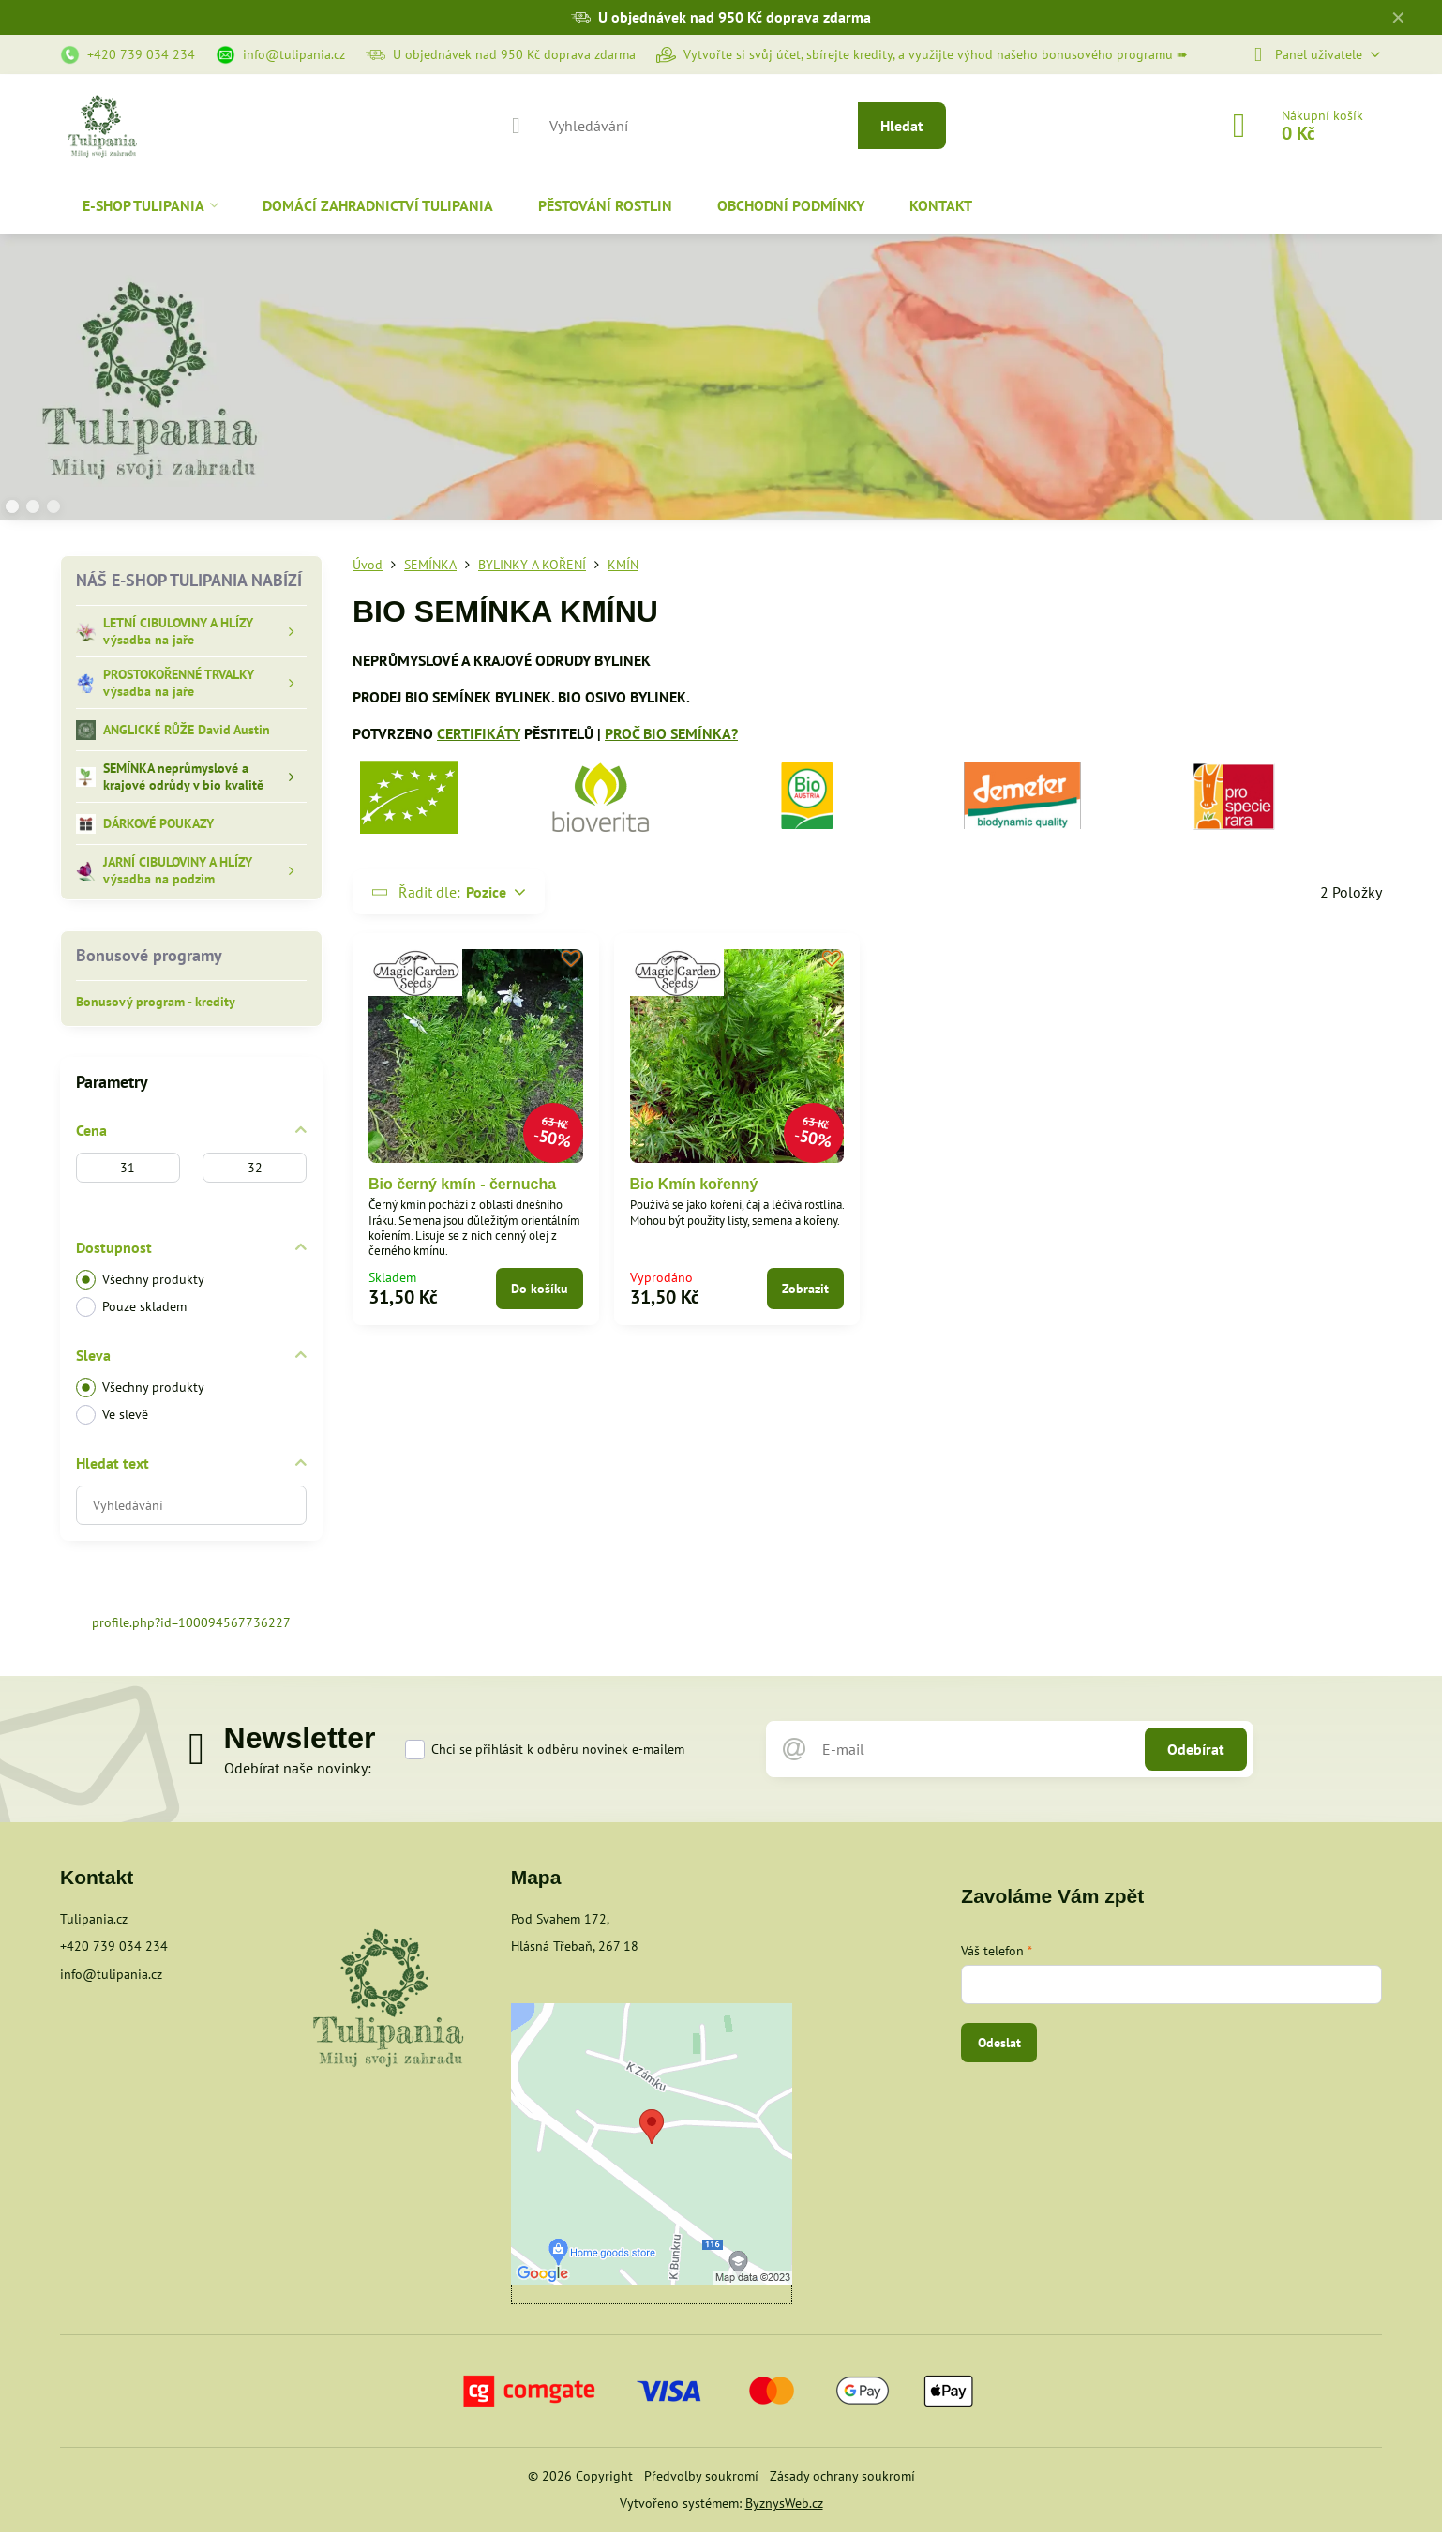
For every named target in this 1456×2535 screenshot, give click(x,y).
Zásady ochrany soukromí (842, 2475)
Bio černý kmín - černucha (462, 1184)
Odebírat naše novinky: (297, 1767)
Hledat (901, 125)
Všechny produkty (140, 1280)
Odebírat (1195, 1749)
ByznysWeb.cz (784, 2503)
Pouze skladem (131, 1307)
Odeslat (999, 2042)
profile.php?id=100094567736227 (191, 1622)
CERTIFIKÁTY (478, 733)
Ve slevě (112, 1415)
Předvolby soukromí (701, 2475)
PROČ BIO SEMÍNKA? (671, 733)
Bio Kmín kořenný (694, 1184)
